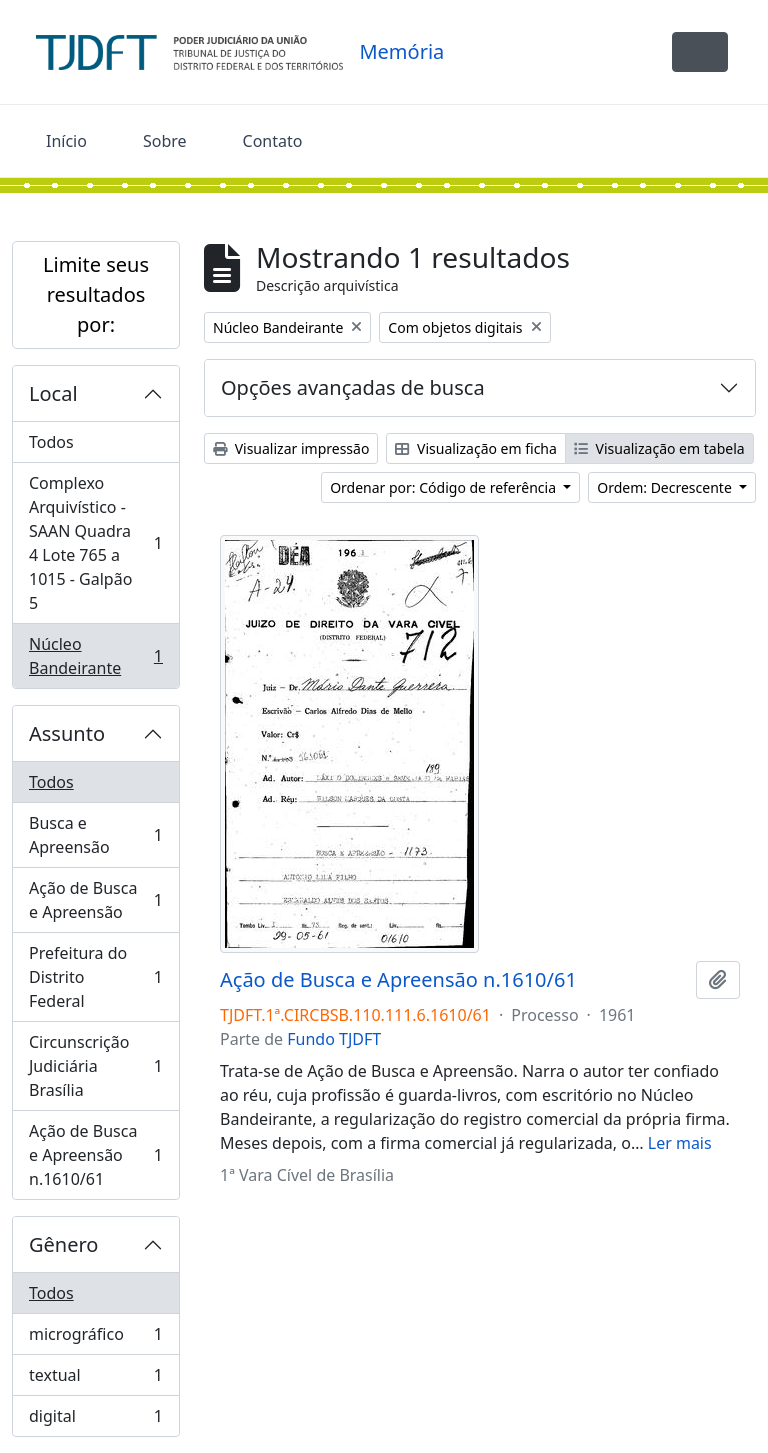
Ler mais (680, 1143)
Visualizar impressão (291, 448)
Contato (273, 141)
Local (53, 393)
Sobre (165, 141)
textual (95, 1379)
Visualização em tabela (659, 448)
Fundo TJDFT (334, 1039)
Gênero (63, 1244)
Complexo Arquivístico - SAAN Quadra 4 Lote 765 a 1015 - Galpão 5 (95, 543)
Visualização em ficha (476, 448)
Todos (51, 442)
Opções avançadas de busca (353, 387)
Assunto (67, 733)
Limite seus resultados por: (96, 294)
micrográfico (95, 1338)
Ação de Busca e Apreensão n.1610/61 (95, 1155)
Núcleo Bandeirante (95, 656)
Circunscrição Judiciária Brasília (95, 1066)
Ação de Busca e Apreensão (95, 900)
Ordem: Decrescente (666, 487)
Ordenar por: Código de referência (445, 487)
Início (66, 141)
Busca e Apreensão (95, 835)
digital (95, 1420)
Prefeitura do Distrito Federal (95, 977)
